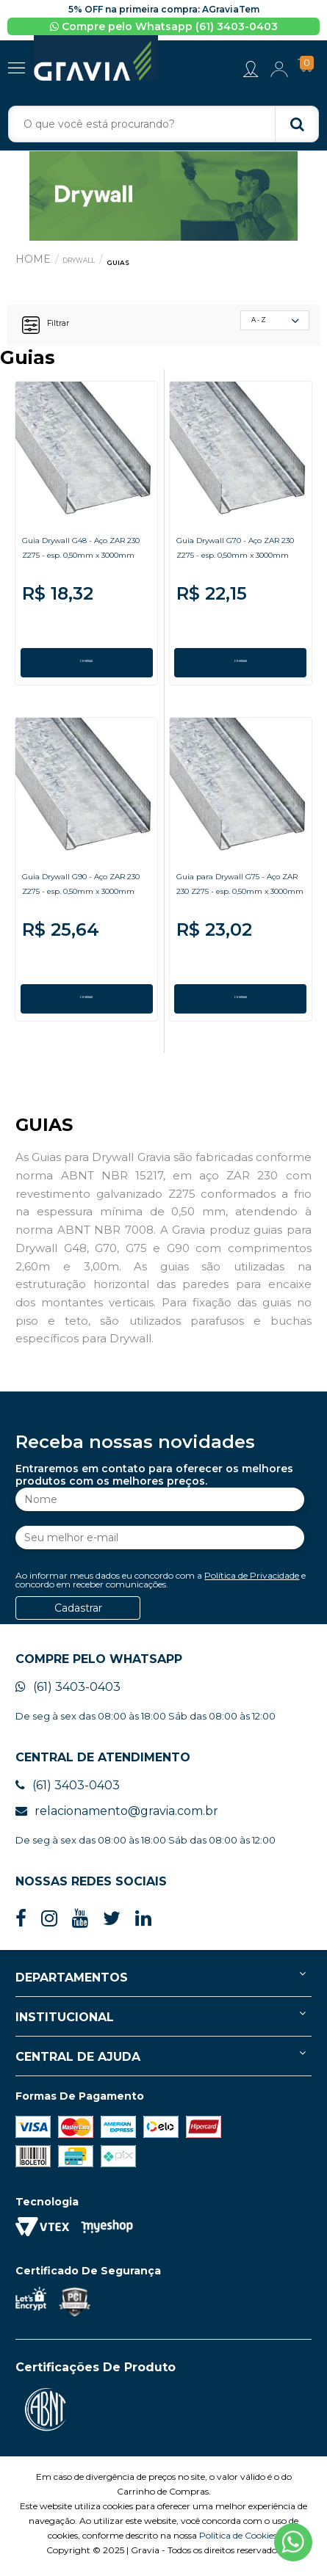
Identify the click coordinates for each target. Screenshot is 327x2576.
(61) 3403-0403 (68, 1692)
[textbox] (164, 129)
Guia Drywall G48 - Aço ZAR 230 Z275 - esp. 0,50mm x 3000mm (81, 566)
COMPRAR (86, 667)
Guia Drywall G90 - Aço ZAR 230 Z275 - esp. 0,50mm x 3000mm (81, 902)
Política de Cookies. (239, 2540)
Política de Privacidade (251, 1580)
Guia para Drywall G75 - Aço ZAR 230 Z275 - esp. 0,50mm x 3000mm (238, 902)
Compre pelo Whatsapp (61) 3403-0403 (164, 26)
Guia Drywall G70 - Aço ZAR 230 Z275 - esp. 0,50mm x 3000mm (235, 566)
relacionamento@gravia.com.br (116, 1816)
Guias (145, 266)
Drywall (90, 264)
